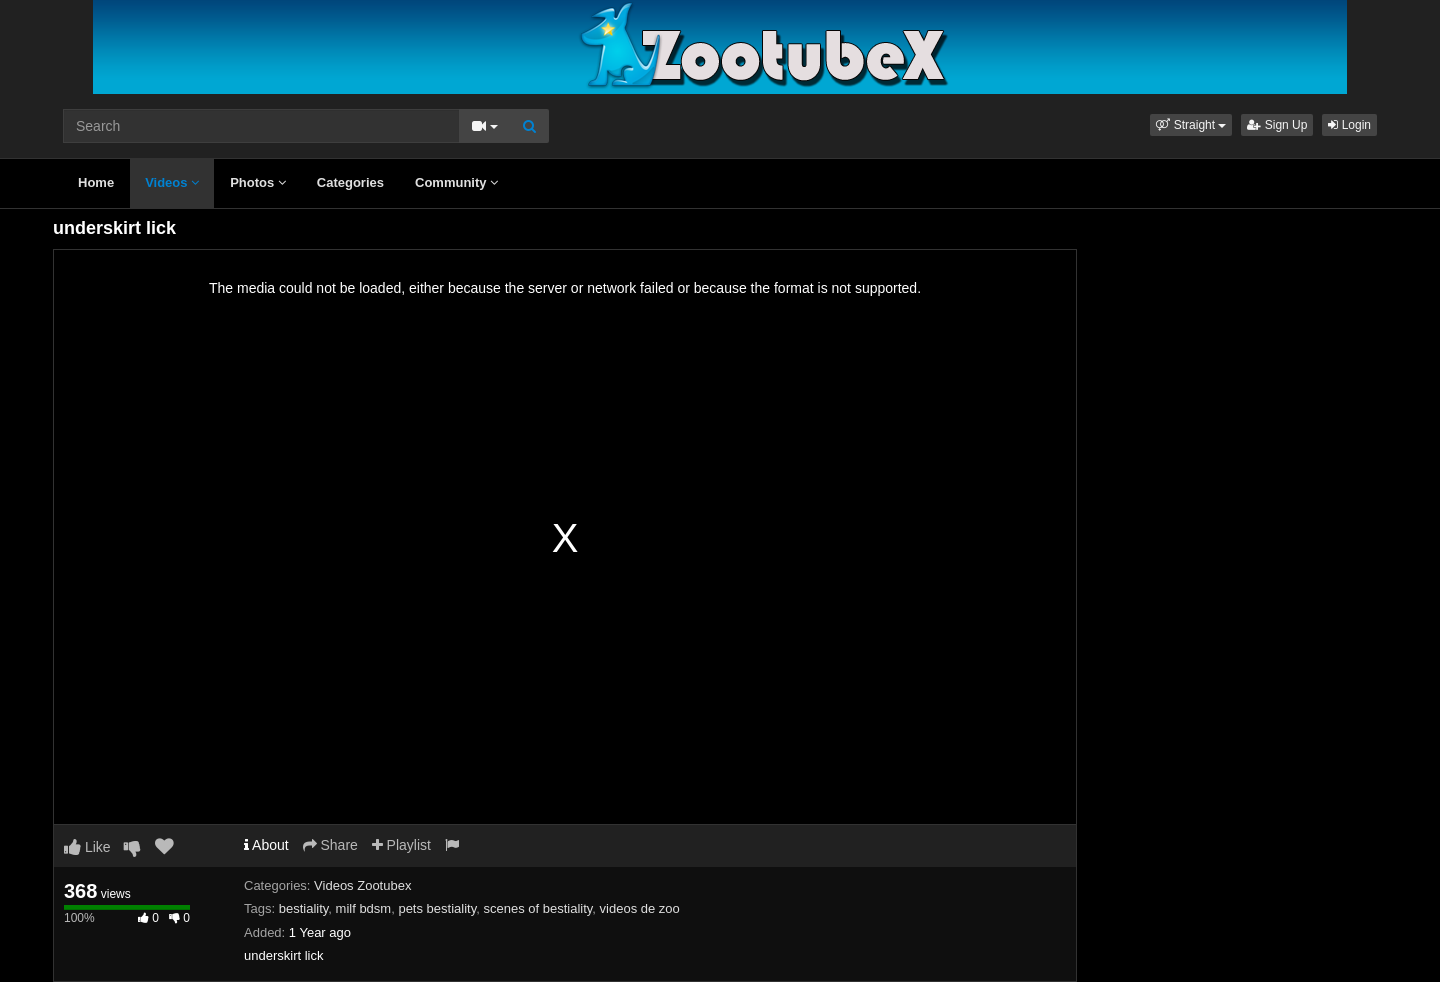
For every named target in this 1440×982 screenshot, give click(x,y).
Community (456, 182)
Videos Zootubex (362, 885)
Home (96, 182)
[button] (1191, 125)
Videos (172, 182)
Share (330, 845)
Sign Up (1277, 125)
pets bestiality (437, 908)
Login (1349, 125)
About (266, 845)
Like (87, 847)
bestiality (304, 908)
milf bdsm (364, 908)
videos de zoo (640, 908)
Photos (258, 182)
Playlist (401, 845)
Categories (350, 182)
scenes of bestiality (537, 908)
